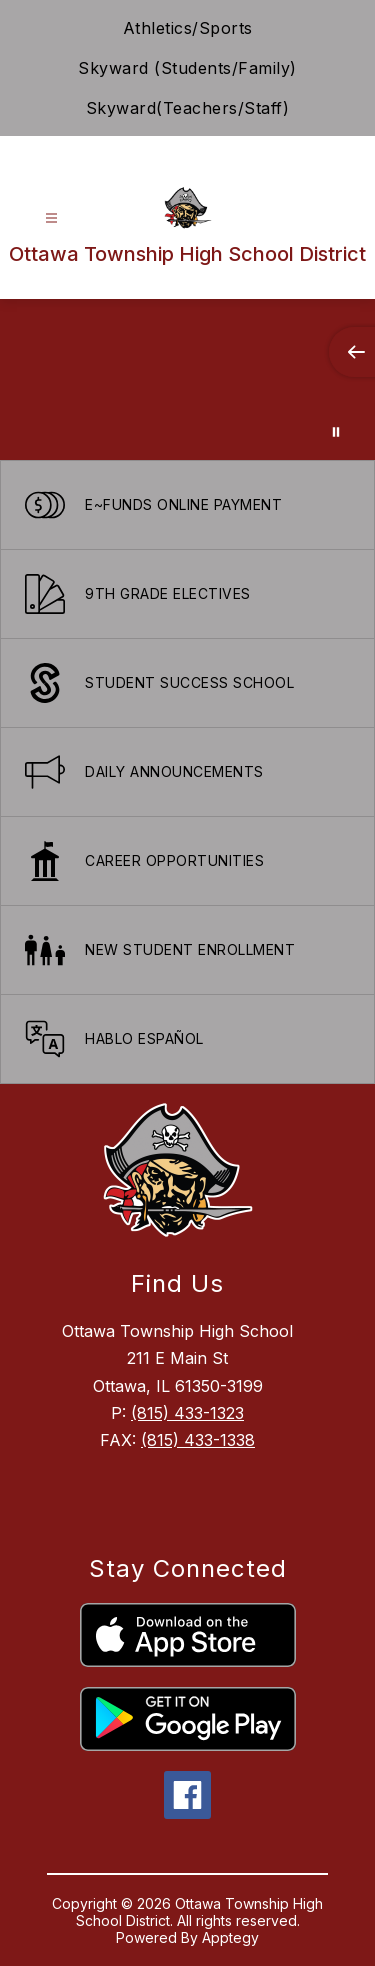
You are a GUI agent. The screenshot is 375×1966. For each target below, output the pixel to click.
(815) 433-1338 (198, 1440)
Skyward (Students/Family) (187, 68)
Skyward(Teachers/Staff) (188, 108)
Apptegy (230, 1937)
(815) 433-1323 (187, 1413)
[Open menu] (51, 218)
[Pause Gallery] (336, 432)
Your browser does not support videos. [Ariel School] (187, 379)
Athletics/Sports (188, 28)
